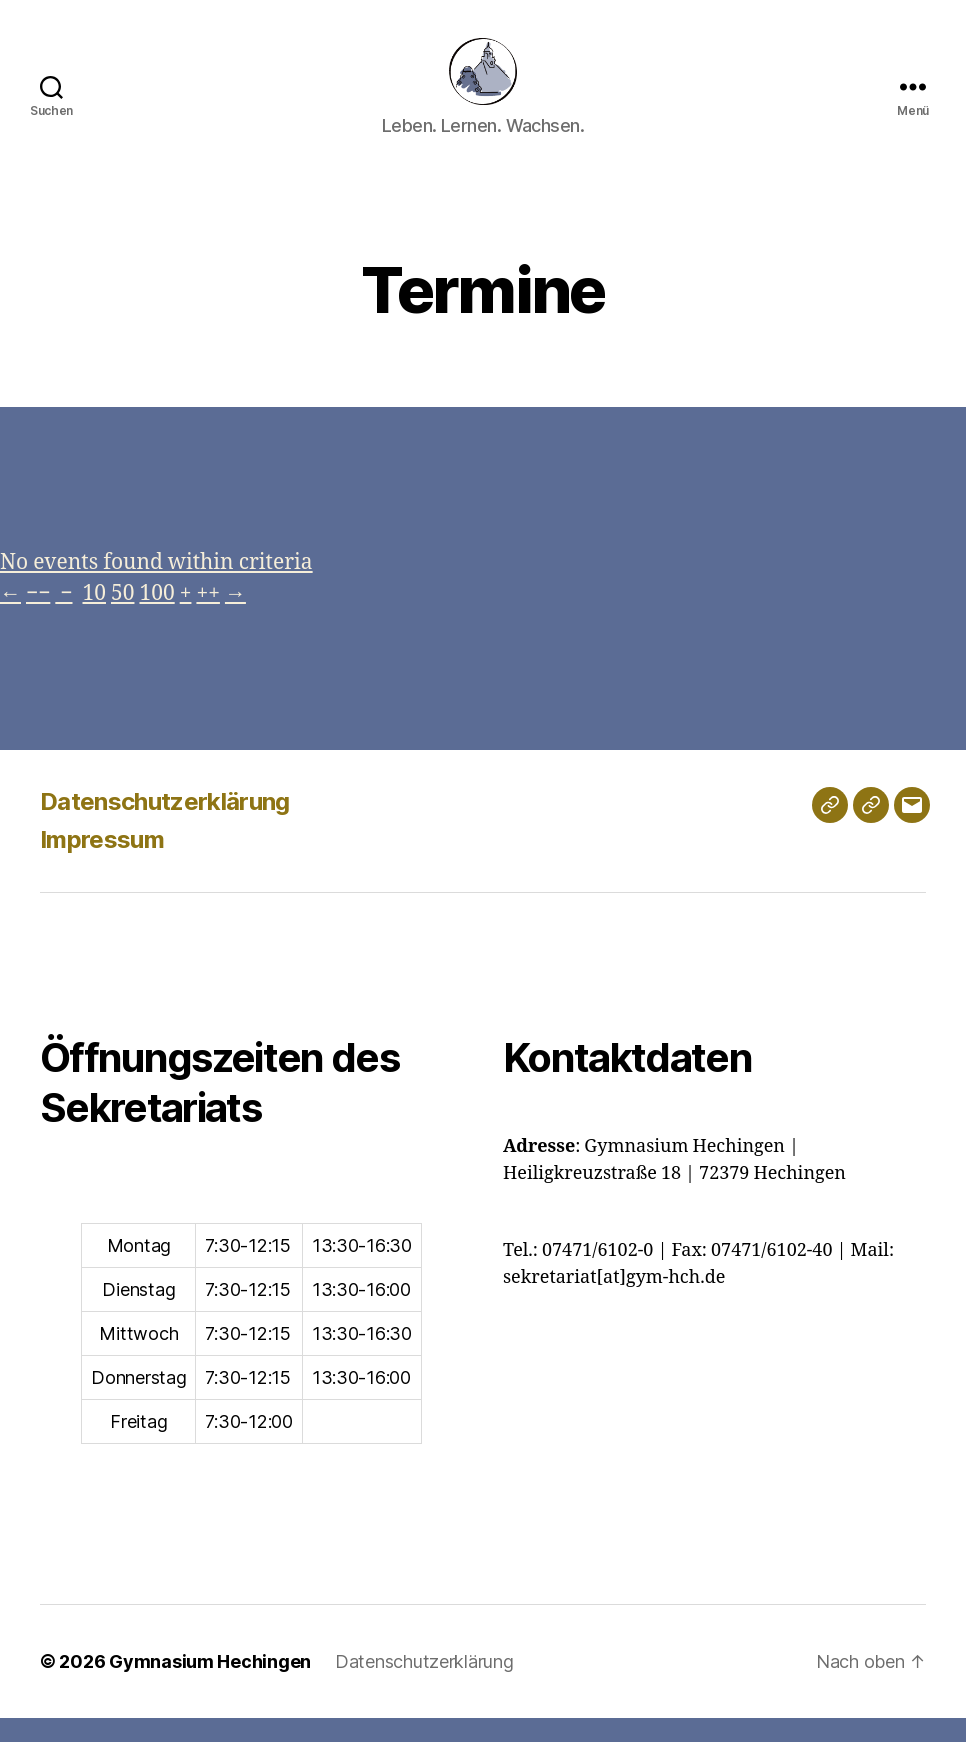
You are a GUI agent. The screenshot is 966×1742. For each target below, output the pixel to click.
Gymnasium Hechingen (210, 1685)
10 (94, 616)
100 (156, 616)
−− (38, 616)
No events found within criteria (156, 585)
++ (207, 616)
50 (122, 616)
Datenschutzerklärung (165, 824)
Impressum (102, 862)
